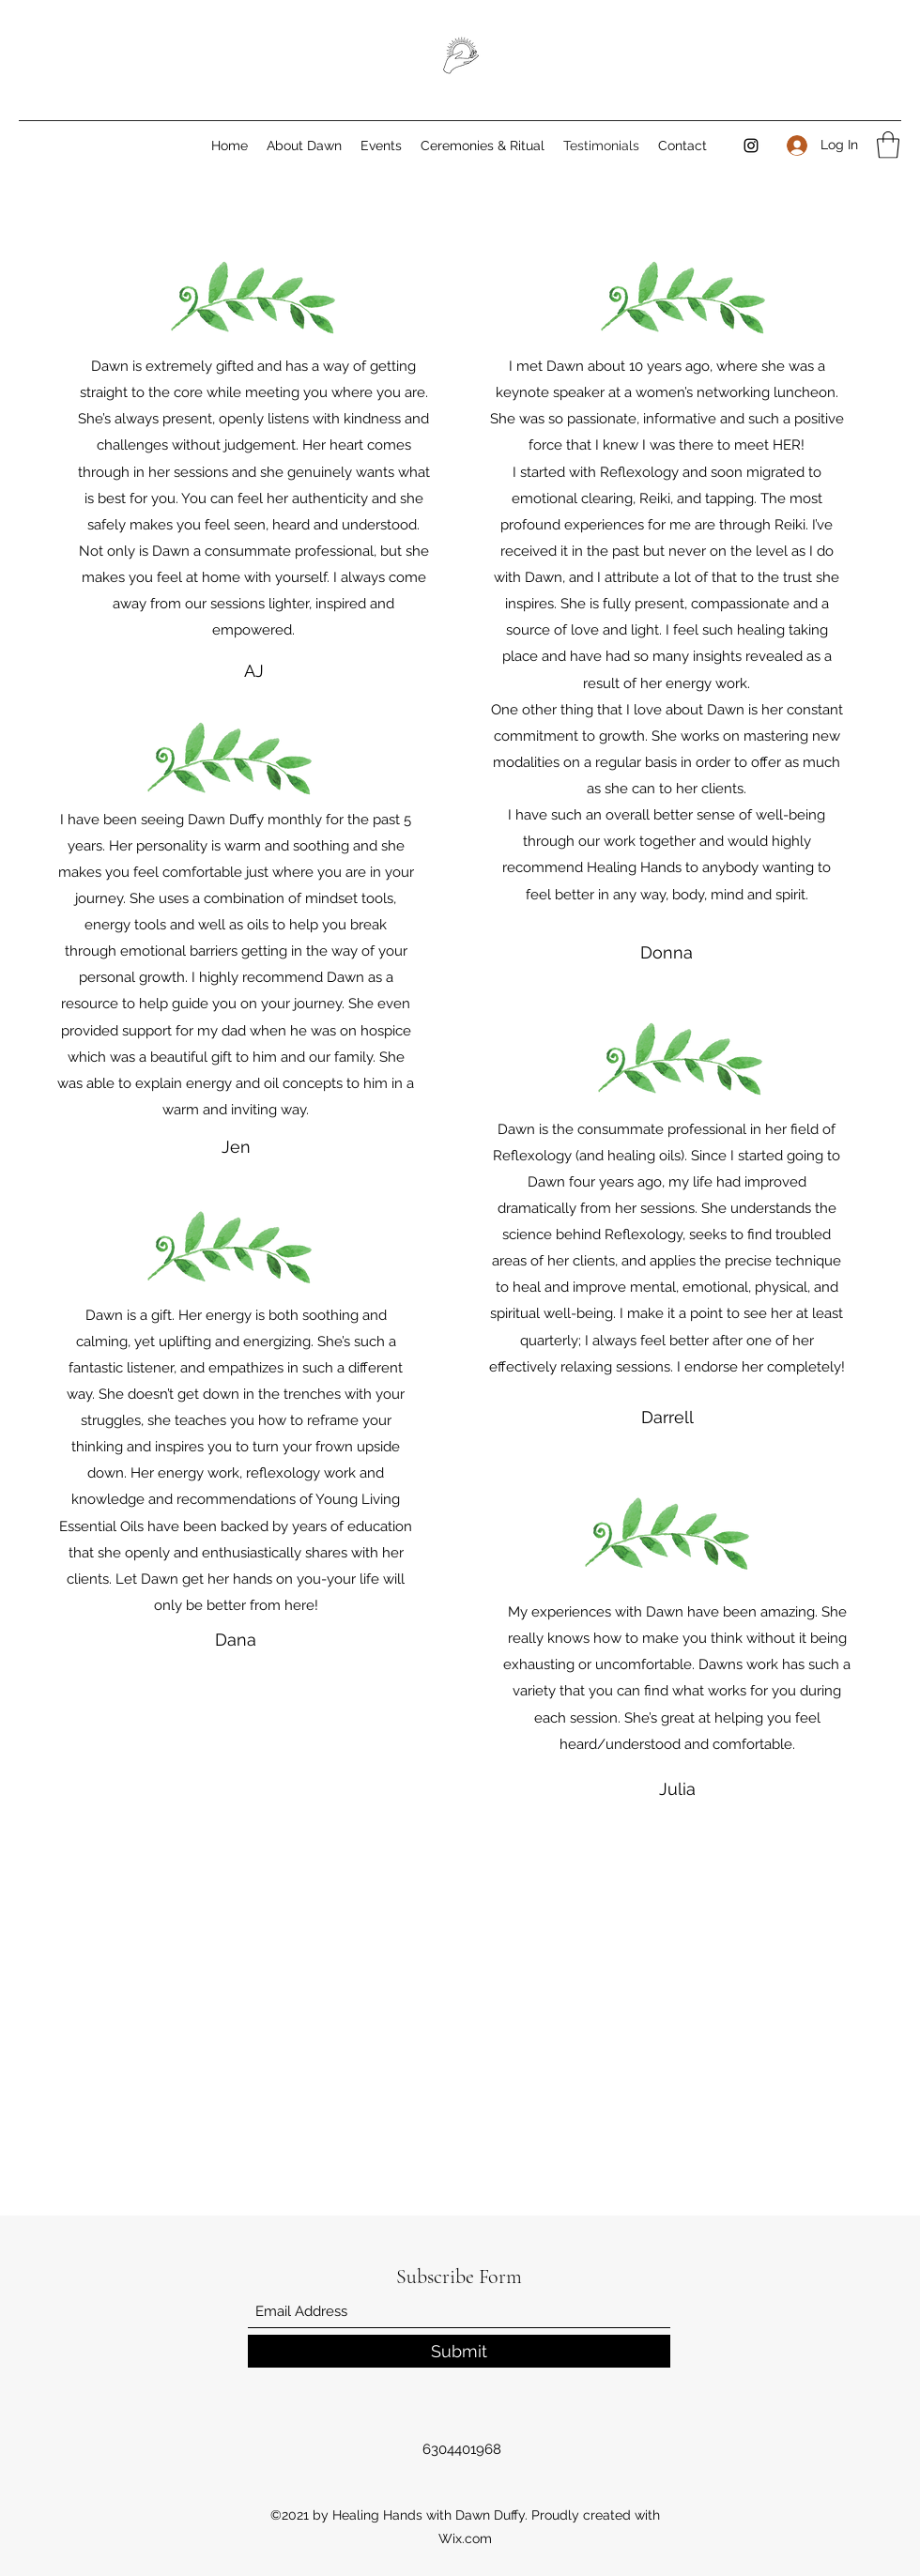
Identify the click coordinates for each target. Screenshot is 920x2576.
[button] (888, 145)
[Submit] (459, 2351)
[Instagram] (751, 145)
